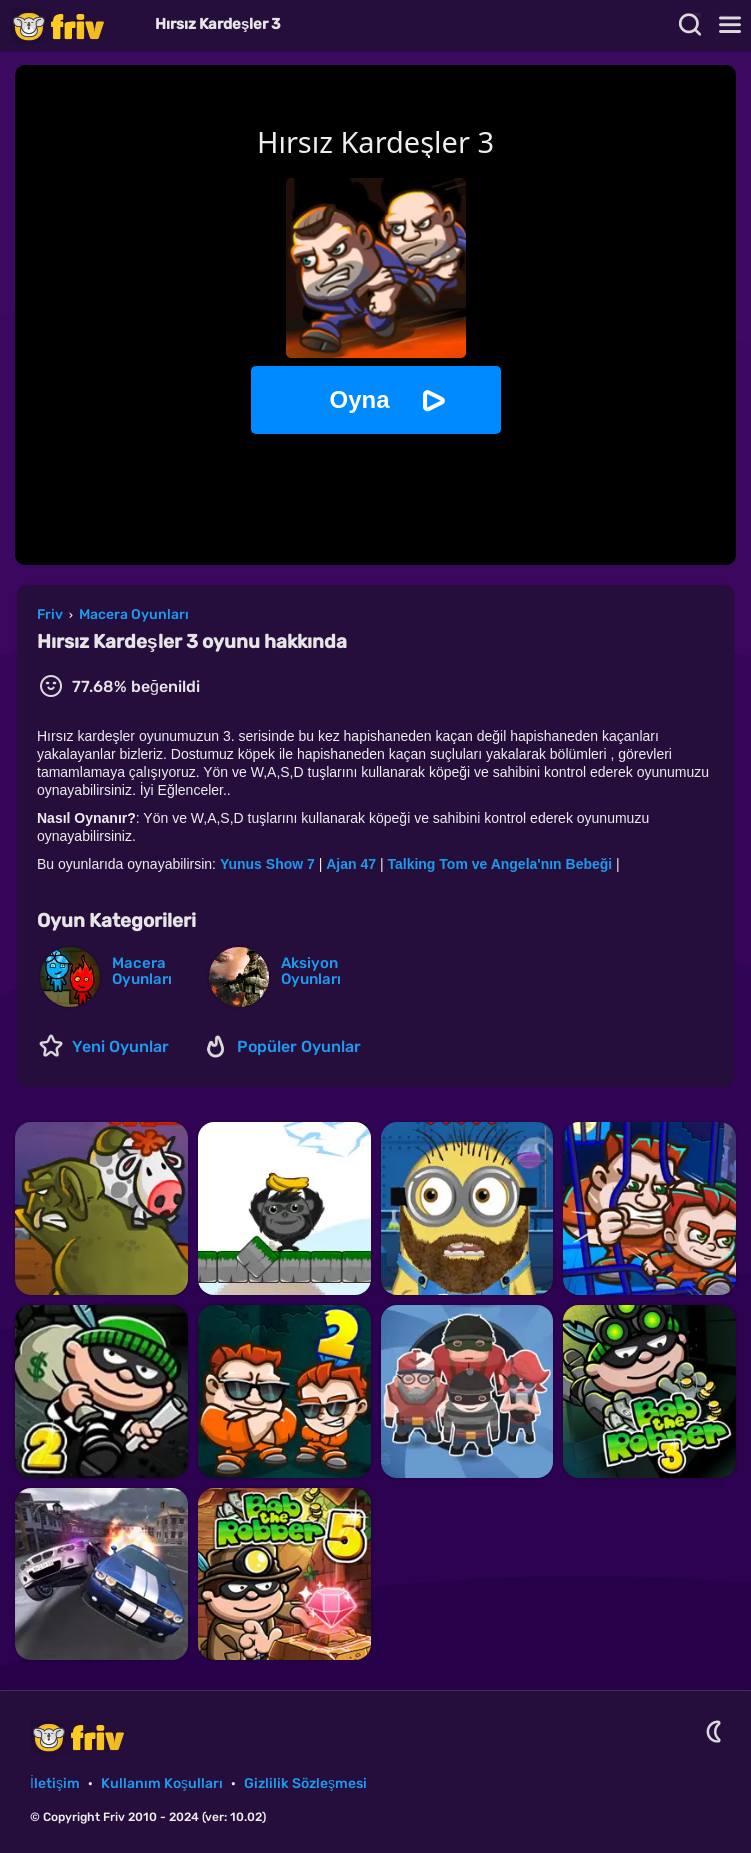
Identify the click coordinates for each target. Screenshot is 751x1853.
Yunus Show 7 (267, 864)
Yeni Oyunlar (120, 1046)
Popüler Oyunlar (299, 1046)
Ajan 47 (353, 864)
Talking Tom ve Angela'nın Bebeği (501, 864)
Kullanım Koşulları (162, 1783)
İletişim (55, 1783)
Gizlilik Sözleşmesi (305, 1783)
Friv (75, 25)
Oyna (359, 399)
